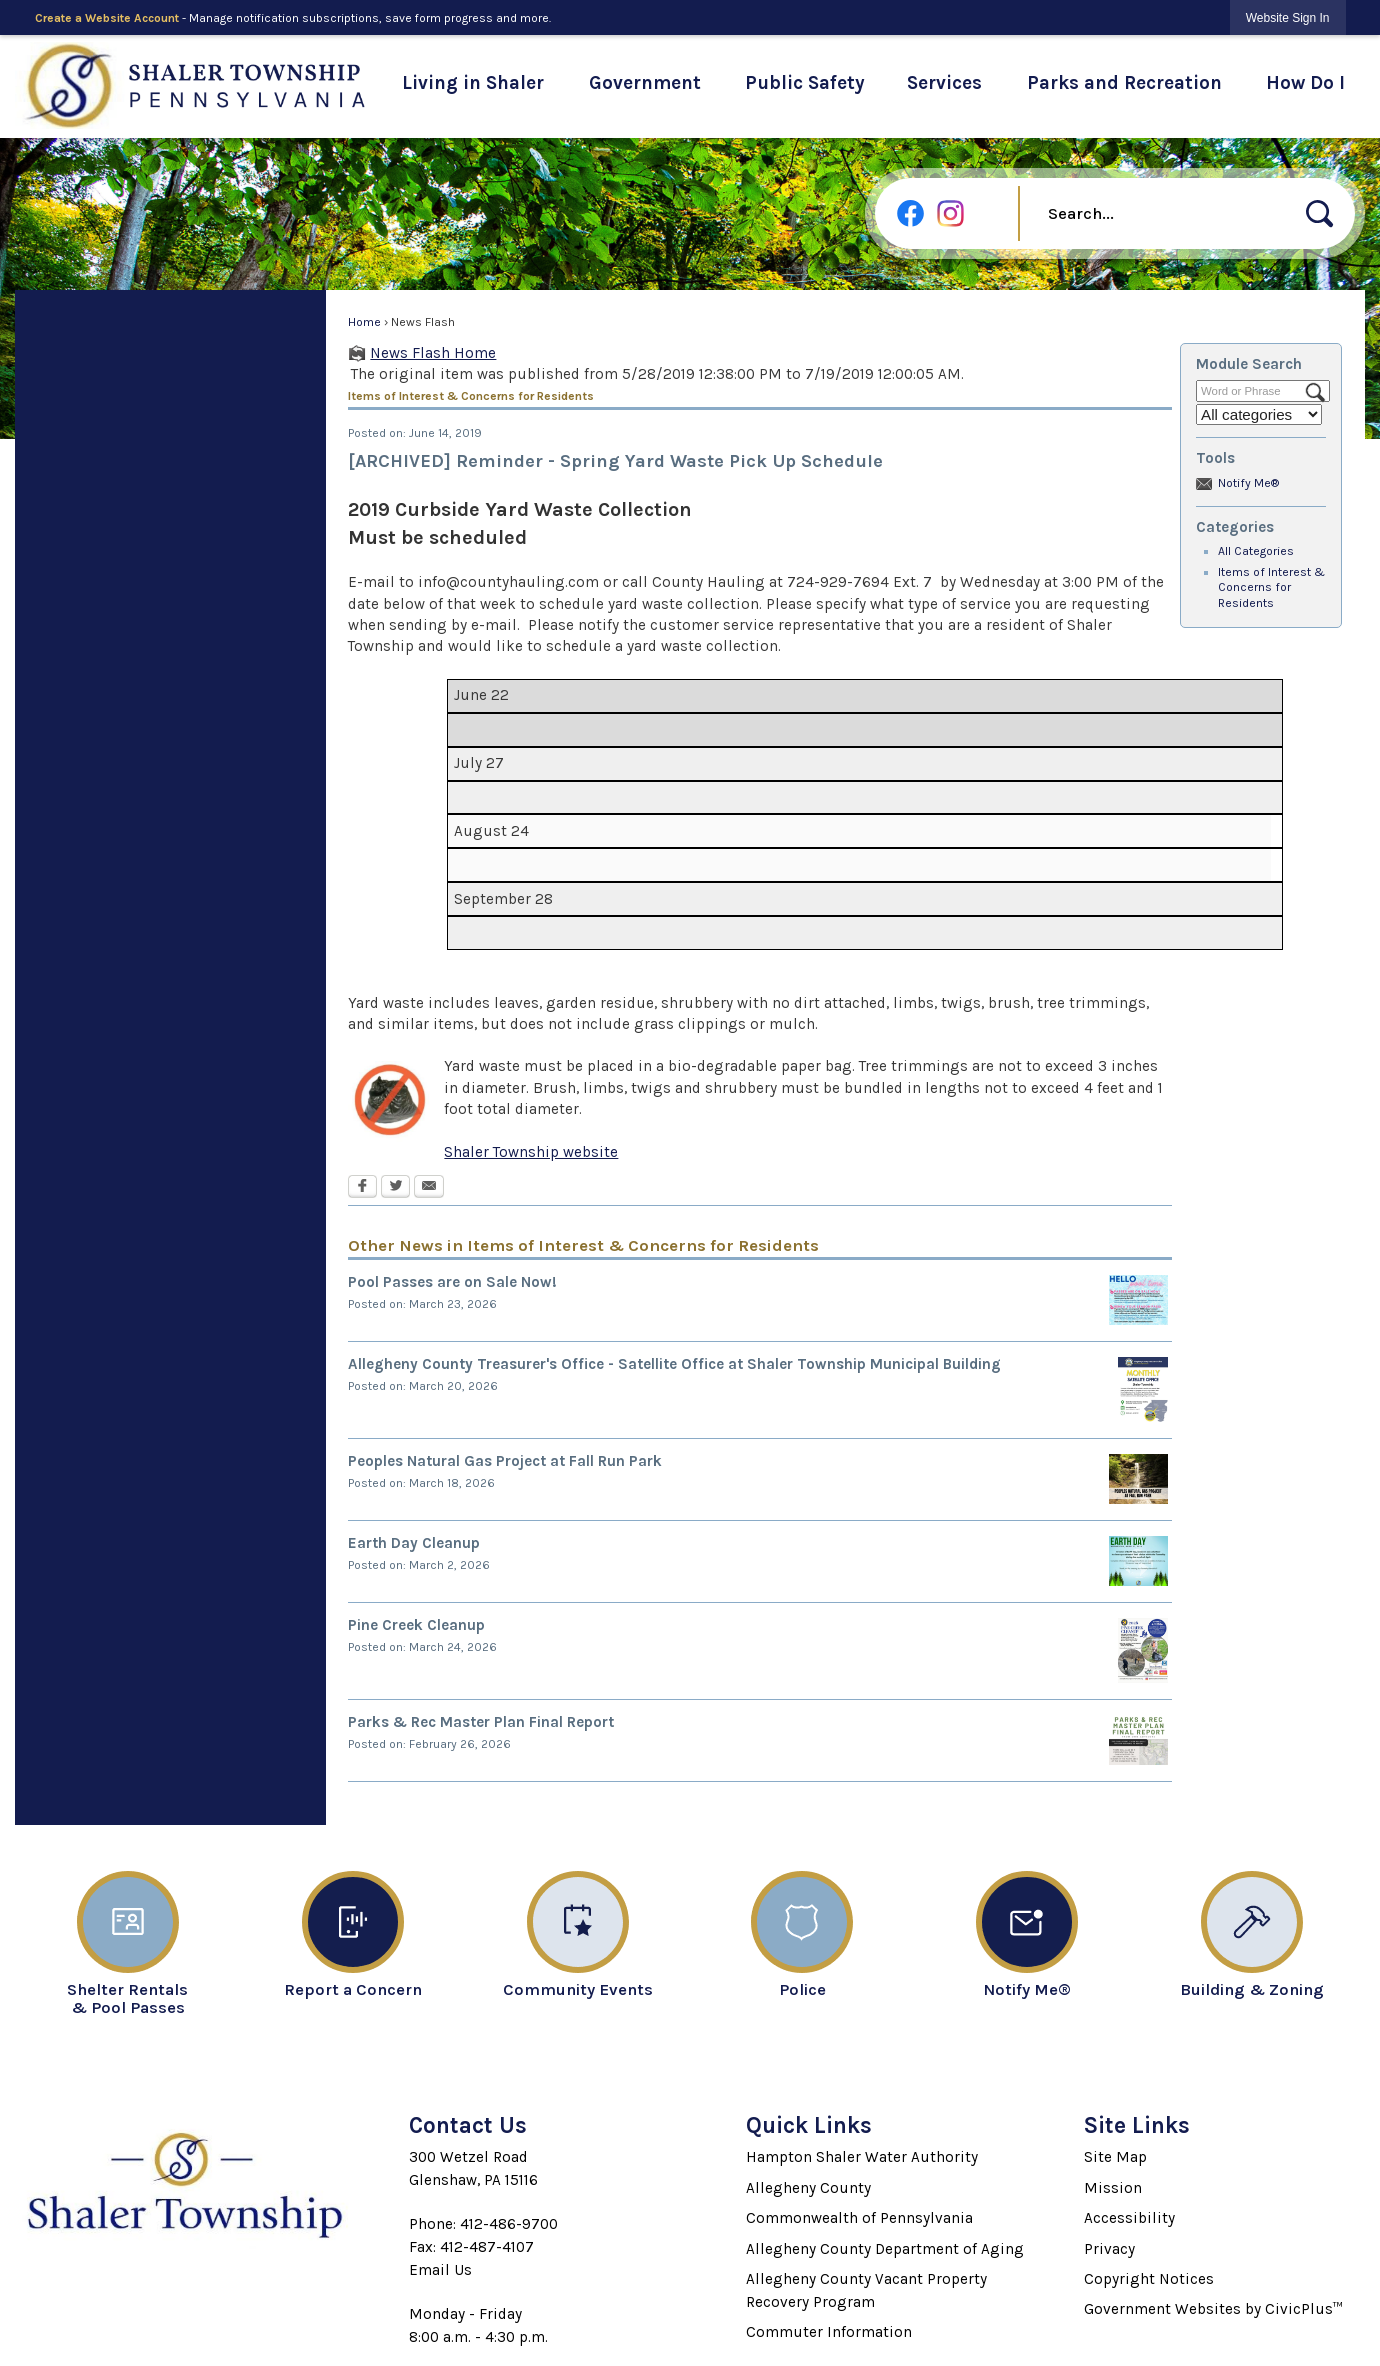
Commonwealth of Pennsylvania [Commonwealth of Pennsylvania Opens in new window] (859, 2218)
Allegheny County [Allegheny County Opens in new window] (808, 2188)
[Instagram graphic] (950, 213)
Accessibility (1129, 2218)
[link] (1288, 17)
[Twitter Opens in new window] (395, 1188)
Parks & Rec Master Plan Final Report (481, 1722)
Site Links (1137, 2125)
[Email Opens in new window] (429, 1188)
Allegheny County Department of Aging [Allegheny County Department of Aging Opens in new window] (885, 2249)
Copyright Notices (1149, 2279)
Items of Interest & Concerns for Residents (1271, 588)
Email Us (440, 2270)
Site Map (1115, 2157)
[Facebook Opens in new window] (362, 1188)
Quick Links (809, 2125)
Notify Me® (1248, 483)
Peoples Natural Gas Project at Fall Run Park (505, 1461)
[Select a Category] (1259, 414)
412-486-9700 (509, 2224)
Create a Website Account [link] (107, 18)
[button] (1319, 213)
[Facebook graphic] (910, 213)
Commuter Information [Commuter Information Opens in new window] (829, 2332)
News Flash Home (433, 353)
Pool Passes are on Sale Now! (452, 1282)
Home (364, 322)
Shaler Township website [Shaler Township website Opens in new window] (531, 1152)
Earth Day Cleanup (414, 1543)
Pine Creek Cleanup (416, 1625)
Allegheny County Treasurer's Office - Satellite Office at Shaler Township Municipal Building (674, 1364)
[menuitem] (473, 86)
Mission (1113, 2188)
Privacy (1109, 2249)
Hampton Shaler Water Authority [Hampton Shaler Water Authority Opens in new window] (862, 2157)
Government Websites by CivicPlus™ (1213, 2309)
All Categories (1256, 551)
